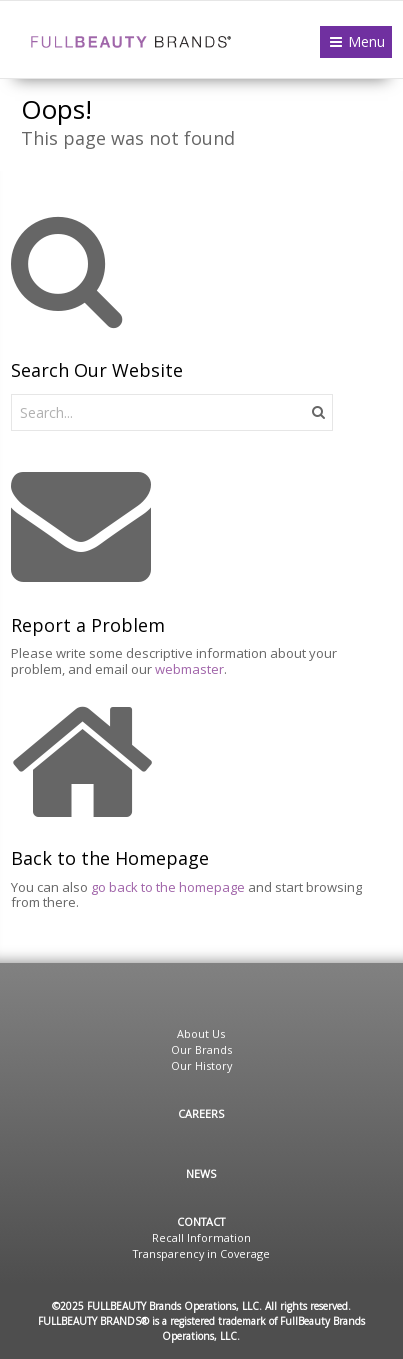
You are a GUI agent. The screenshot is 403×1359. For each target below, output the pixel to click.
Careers (201, 1113)
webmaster (189, 669)
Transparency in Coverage (201, 1253)
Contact (201, 1221)
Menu (366, 41)
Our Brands (201, 1049)
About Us (201, 1033)
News (201, 1173)
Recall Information (201, 1237)
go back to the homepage (168, 887)
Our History (201, 1065)
